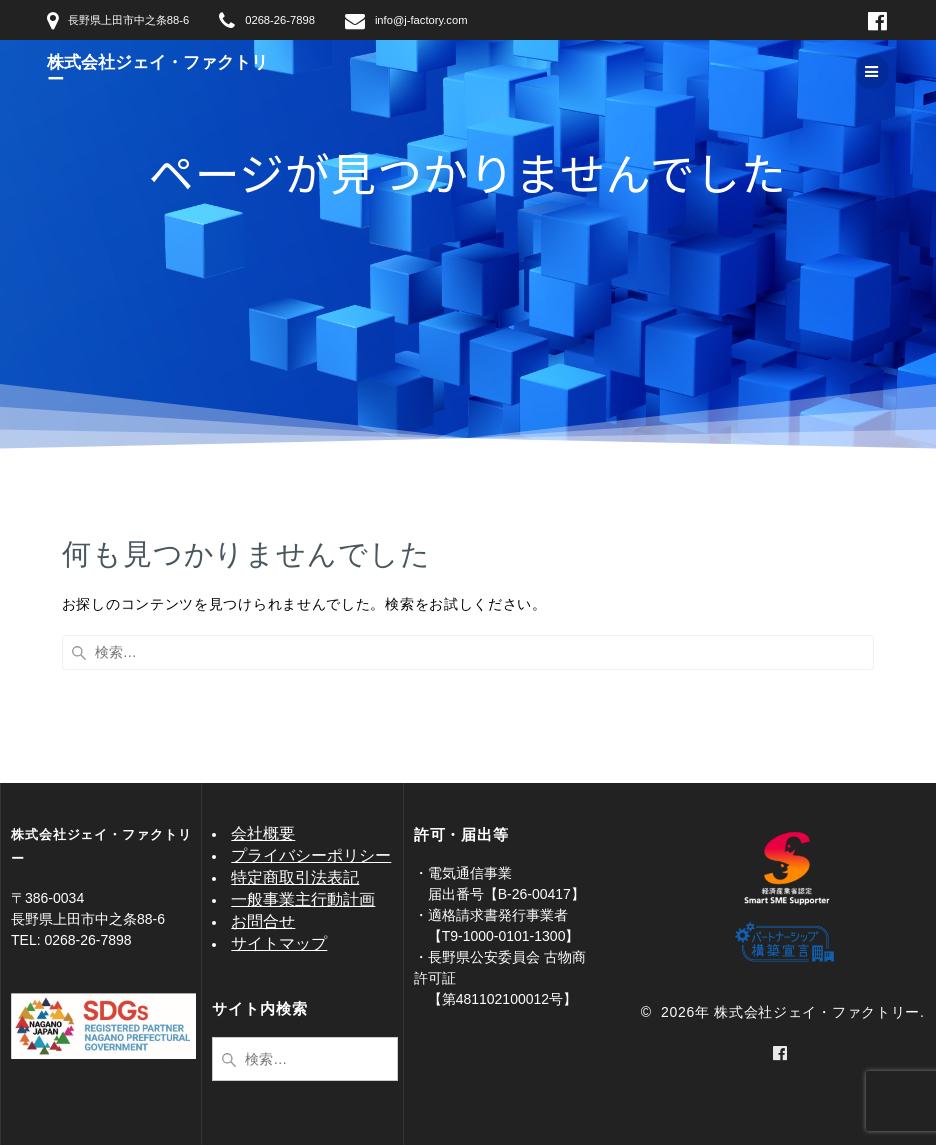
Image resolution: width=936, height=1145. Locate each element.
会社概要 (263, 833)
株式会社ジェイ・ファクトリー (157, 72)
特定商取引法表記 (295, 877)
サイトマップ (279, 943)
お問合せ (263, 921)
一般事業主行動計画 (303, 899)
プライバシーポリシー (311, 855)
